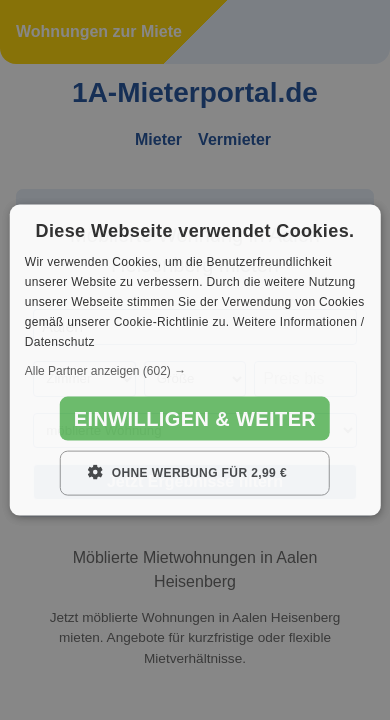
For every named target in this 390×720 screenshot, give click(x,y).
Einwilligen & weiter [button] (195, 419)
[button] (195, 371)
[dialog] (195, 360)
